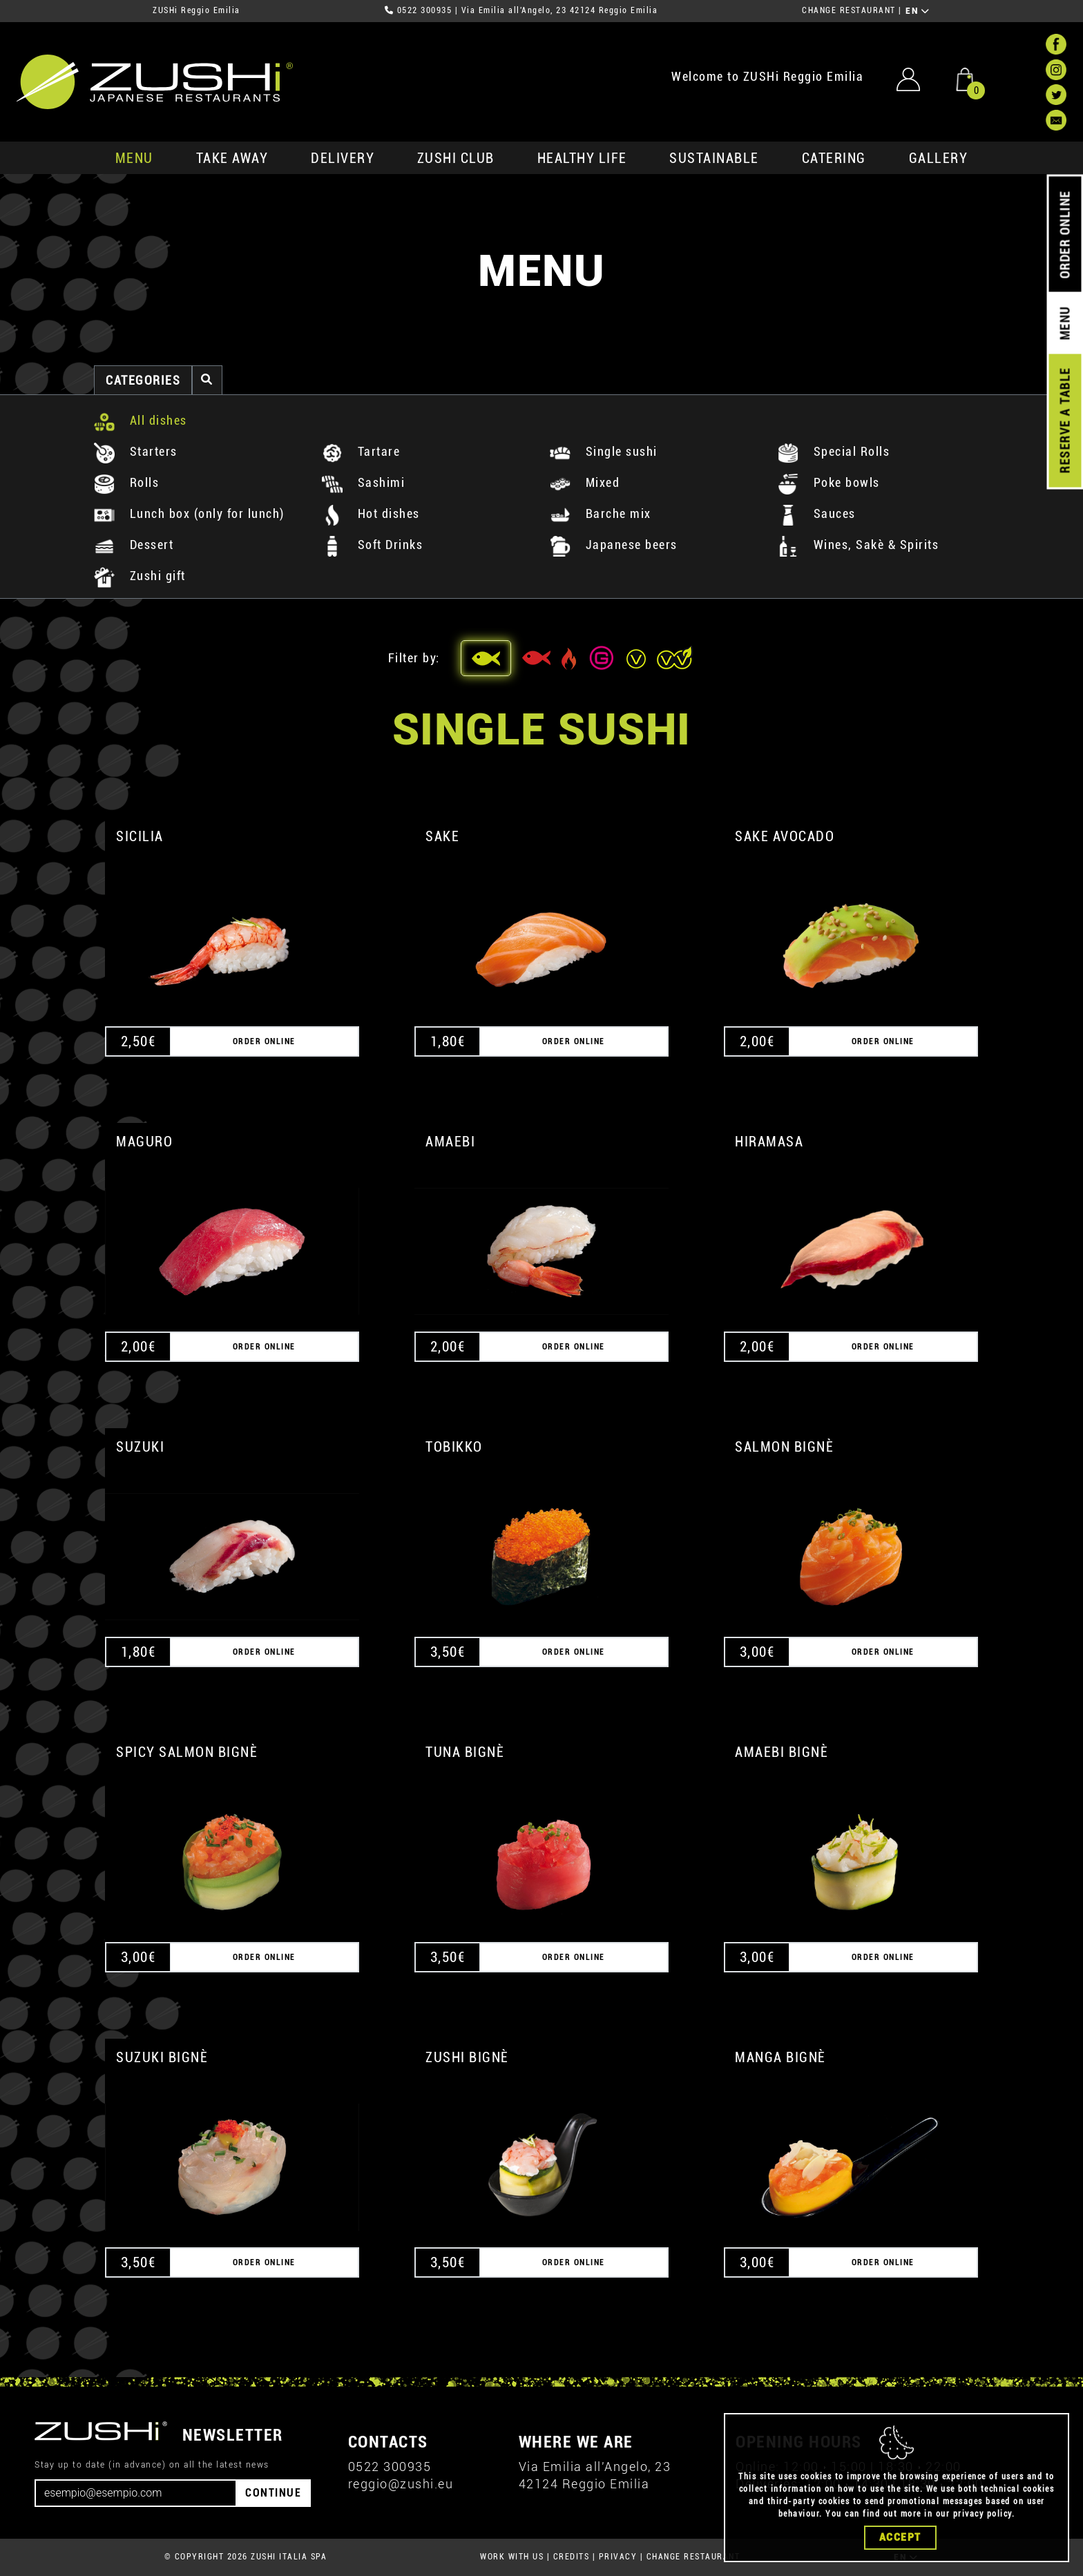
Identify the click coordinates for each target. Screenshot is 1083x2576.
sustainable (714, 158)
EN (917, 11)
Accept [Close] (900, 2541)
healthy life (582, 158)
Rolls (126, 482)
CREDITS (571, 2556)
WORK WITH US (512, 2556)
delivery (342, 158)
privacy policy (982, 2518)
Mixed (585, 482)
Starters (136, 451)
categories (143, 380)
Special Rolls (834, 451)
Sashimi (363, 482)
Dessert (133, 544)
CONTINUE (273, 2492)
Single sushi (604, 451)
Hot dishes (371, 513)
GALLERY (938, 158)
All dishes (140, 420)
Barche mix (600, 513)
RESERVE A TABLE (1064, 420)
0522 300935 (424, 10)
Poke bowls (829, 482)
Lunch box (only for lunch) (189, 513)
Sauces (817, 513)
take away (232, 158)
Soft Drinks (372, 544)
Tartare (361, 451)
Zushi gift (140, 575)
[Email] (136, 2493)
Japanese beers (614, 544)
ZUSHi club (456, 158)
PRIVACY (618, 2556)
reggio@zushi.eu (401, 2484)
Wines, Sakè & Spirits (858, 544)
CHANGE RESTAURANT (849, 10)
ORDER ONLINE (1064, 235)
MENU (134, 158)
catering (834, 158)
